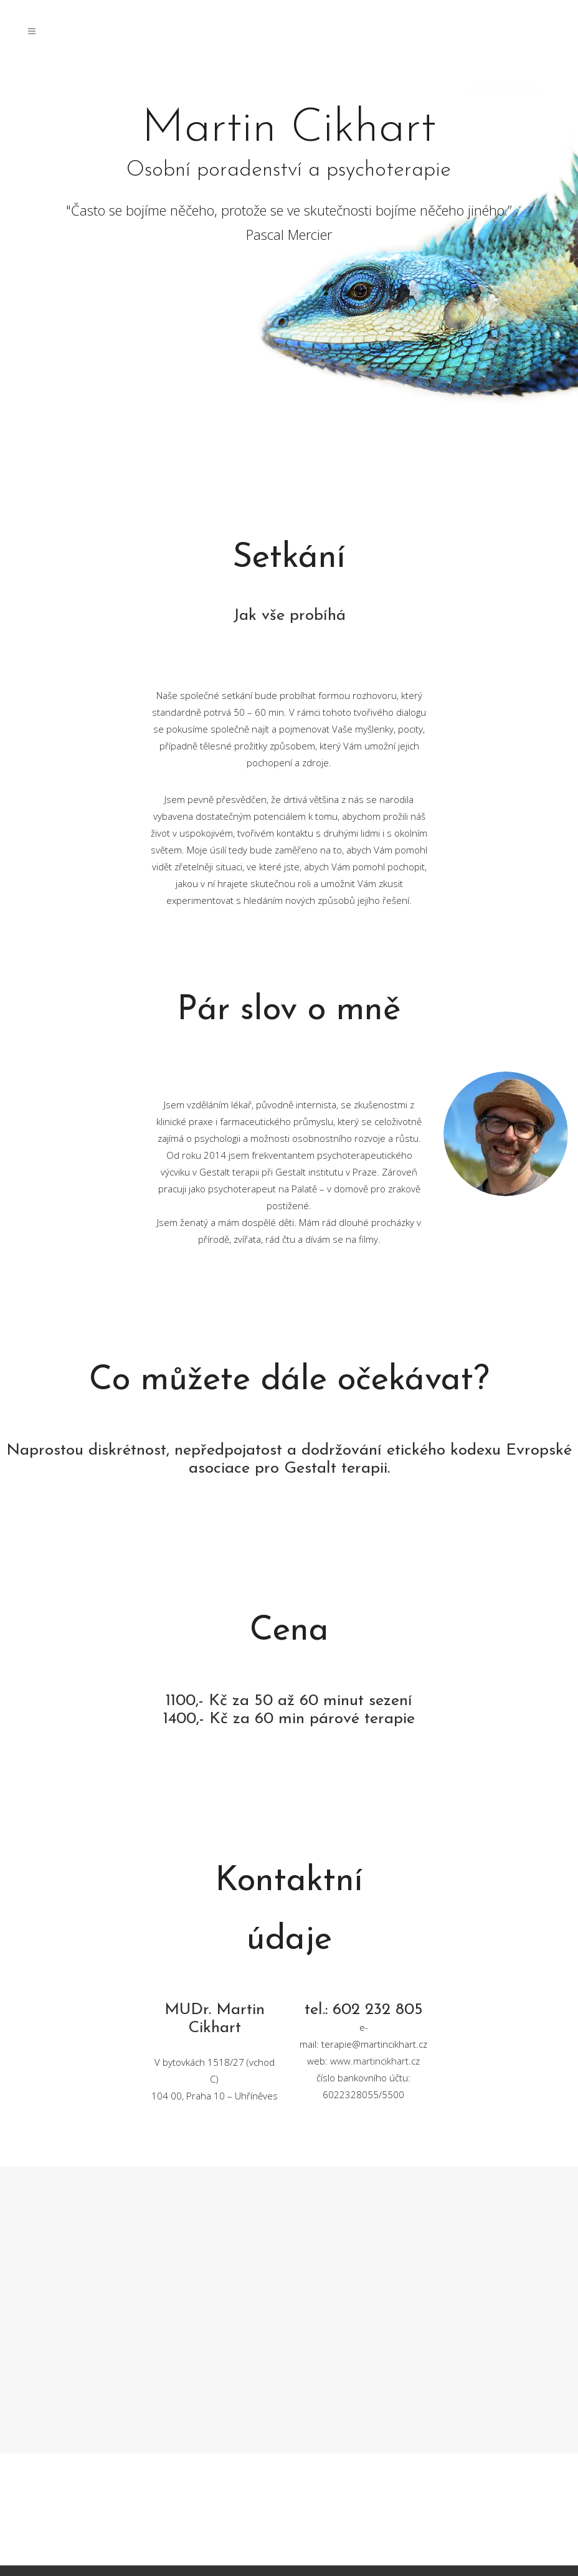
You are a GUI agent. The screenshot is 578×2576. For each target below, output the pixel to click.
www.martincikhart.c (372, 2061)
